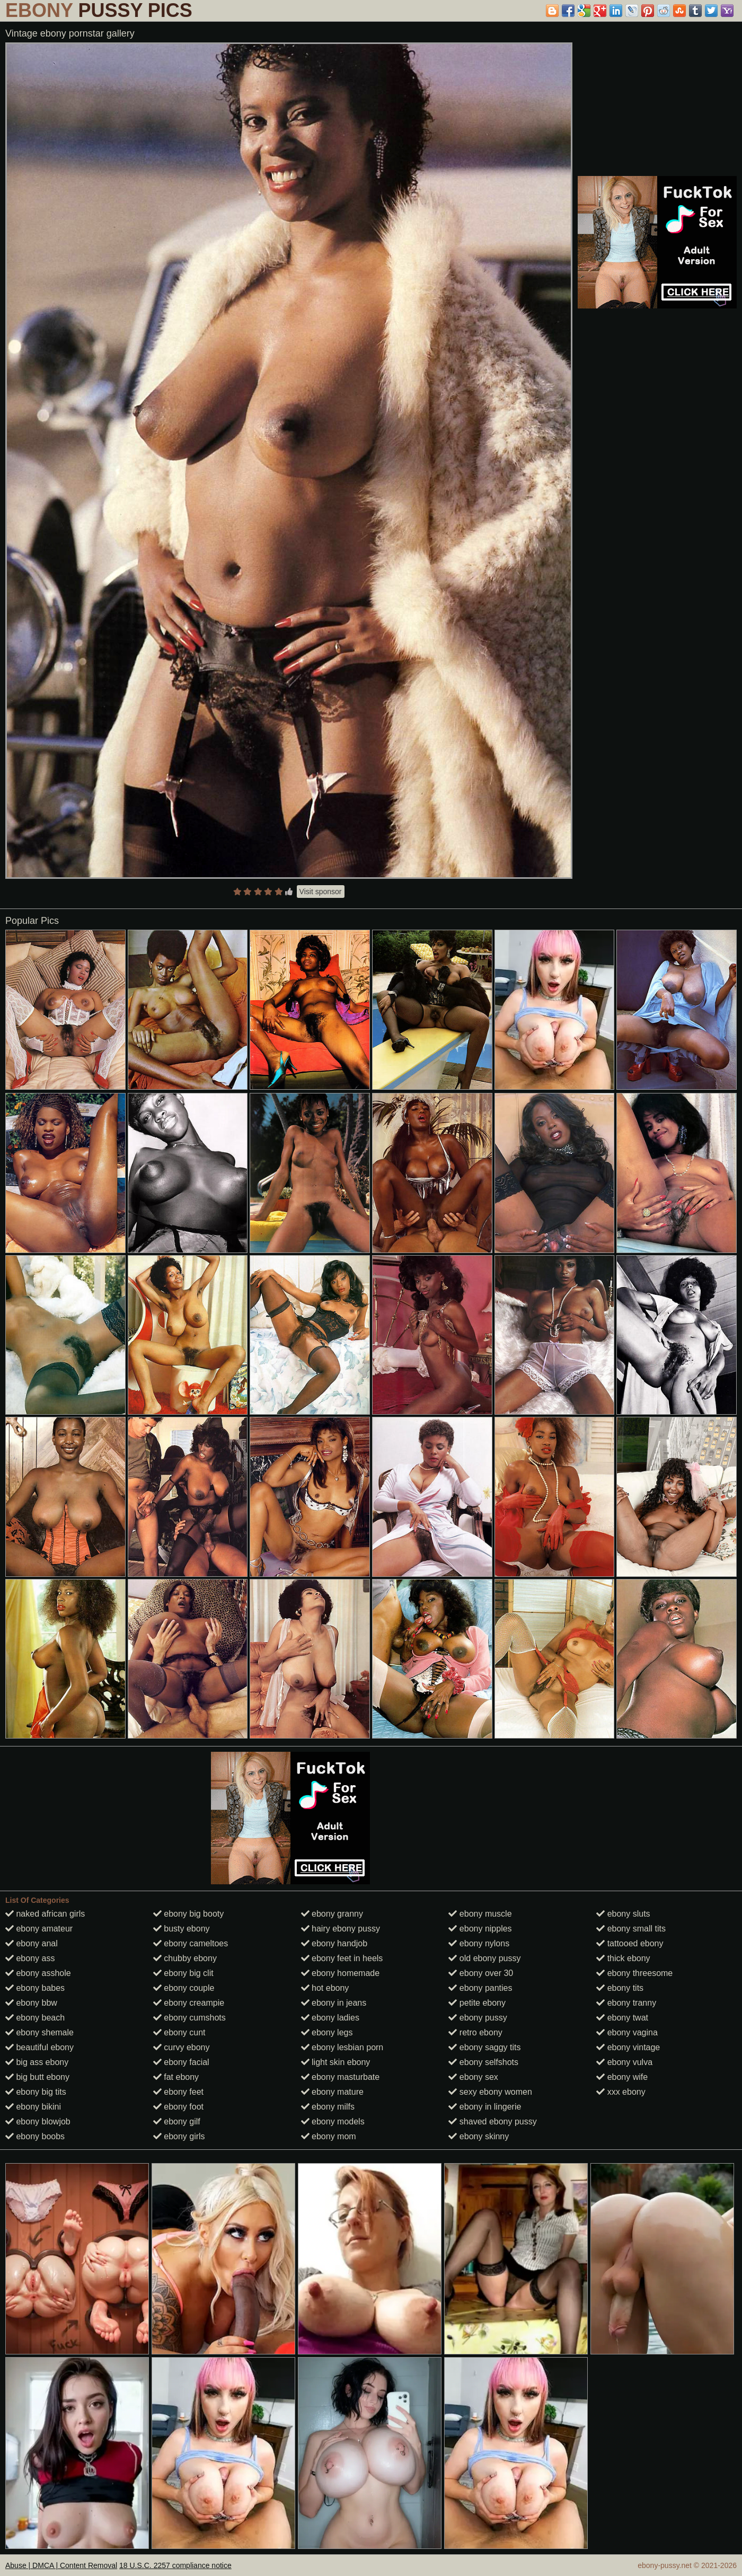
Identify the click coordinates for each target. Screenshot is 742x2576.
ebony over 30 (480, 1973)
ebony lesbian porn (342, 2047)
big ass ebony (36, 2062)
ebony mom (328, 2136)
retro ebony (475, 2032)
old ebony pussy (484, 1958)
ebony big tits (35, 2091)
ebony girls (179, 2136)
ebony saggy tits (484, 2047)
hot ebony (325, 1987)
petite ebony (477, 2002)
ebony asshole (38, 1973)
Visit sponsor (320, 891)
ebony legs (327, 2032)
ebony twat (622, 2017)
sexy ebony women (490, 2091)
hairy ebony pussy (340, 1928)
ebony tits (619, 1987)
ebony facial (181, 2062)
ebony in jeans (334, 2002)
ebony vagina (627, 2032)
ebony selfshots (483, 2062)
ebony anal (31, 1943)
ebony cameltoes (190, 1943)
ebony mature (332, 2091)
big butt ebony (37, 2076)
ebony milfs (328, 2106)
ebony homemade (340, 1973)
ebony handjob (334, 1943)
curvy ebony (181, 2047)
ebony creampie (188, 2002)
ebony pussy (477, 2017)
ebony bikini (33, 2106)
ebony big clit (183, 1973)
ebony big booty (188, 1913)
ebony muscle (479, 1913)
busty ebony (181, 1928)
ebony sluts (623, 1913)
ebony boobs (35, 2136)
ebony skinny (478, 2136)
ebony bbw (31, 2002)
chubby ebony (185, 1958)
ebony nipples (479, 1928)
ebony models (333, 2121)
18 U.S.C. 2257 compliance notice (175, 2565)
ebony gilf (176, 2121)
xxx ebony (620, 2091)
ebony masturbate (340, 2076)
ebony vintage (628, 2047)
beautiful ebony (39, 2047)
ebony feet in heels (342, 1958)
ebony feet (178, 2091)
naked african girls (45, 1913)
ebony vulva (624, 2062)
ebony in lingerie (484, 2106)
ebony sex (473, 2076)
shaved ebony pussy (492, 2121)
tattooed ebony (629, 1943)
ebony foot (178, 2106)
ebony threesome (634, 1973)
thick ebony (623, 1958)
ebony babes (35, 1987)
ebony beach (35, 2017)
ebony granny (332, 1913)
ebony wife (622, 2076)
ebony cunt (179, 2032)
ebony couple (184, 1987)
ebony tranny (626, 2002)
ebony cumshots (189, 2017)
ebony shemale (39, 2032)
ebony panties (480, 1987)
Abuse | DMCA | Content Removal (61, 2565)
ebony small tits (631, 1928)
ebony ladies (330, 2017)
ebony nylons (478, 1943)
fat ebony (176, 2076)
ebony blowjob (37, 2121)
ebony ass (30, 1958)
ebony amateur (39, 1928)
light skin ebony (335, 2062)
